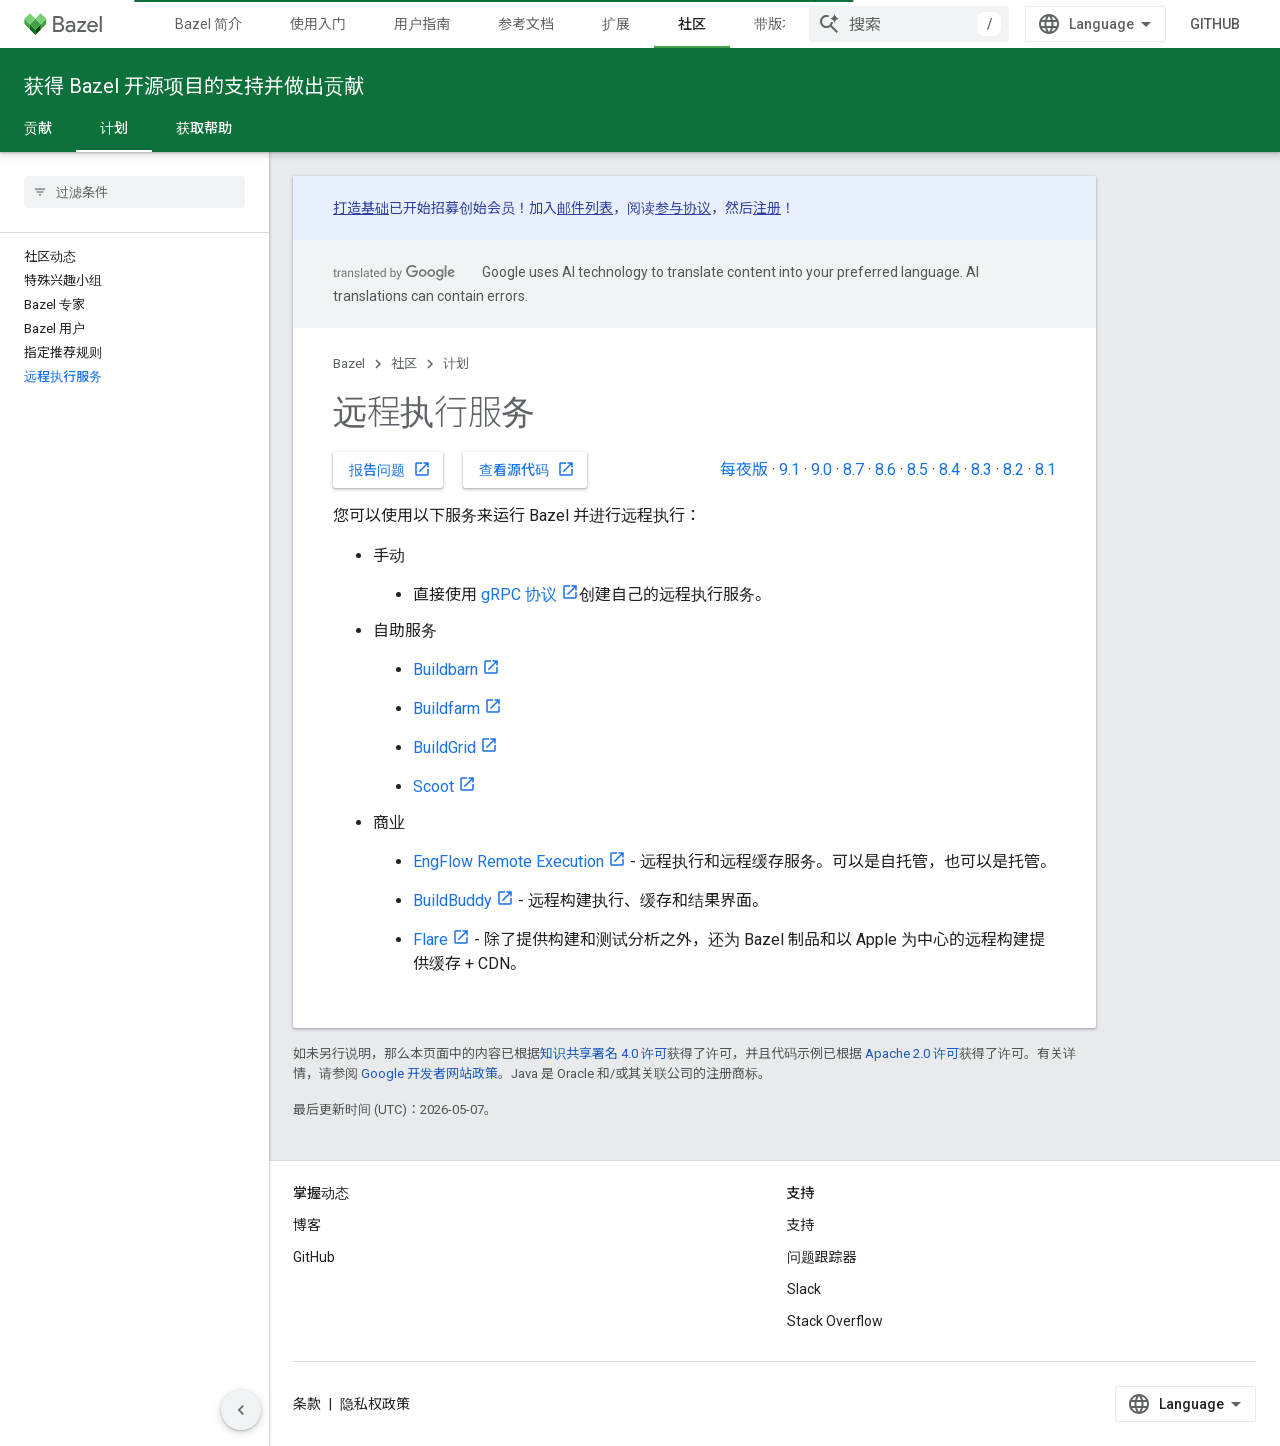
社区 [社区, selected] (692, 24)
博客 (307, 1225)
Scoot (433, 786)
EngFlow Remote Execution (508, 861)
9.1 (789, 469)
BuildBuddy (452, 900)
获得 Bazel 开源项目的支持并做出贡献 (194, 86)
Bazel (349, 363)
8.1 (1045, 469)
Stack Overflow (835, 1321)
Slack (804, 1289)
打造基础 (361, 208)
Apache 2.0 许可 (912, 1053)
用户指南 (422, 24)
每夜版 (744, 469)
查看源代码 (527, 469)
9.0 (821, 469)
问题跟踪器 (822, 1257)
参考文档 (526, 24)
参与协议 (683, 208)
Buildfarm (446, 708)
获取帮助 (204, 128)
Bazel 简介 (208, 24)
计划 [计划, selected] (114, 128)
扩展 (616, 24)
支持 (801, 1225)
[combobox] (909, 24)
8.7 (853, 469)
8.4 (949, 469)
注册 (767, 208)
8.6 (885, 469)
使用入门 (318, 24)
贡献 (38, 128)
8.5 (917, 469)
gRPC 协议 (519, 594)
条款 (307, 1404)
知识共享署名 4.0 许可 (603, 1053)
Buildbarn (445, 669)
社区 (404, 363)
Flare (430, 939)
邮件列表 (585, 208)
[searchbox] (134, 192)
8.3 (981, 469)
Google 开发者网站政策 (429, 1073)
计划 (456, 363)
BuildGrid (444, 747)
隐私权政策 (375, 1404)
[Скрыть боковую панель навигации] (241, 1410)
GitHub (1215, 24)
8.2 (1013, 469)
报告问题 (390, 469)
